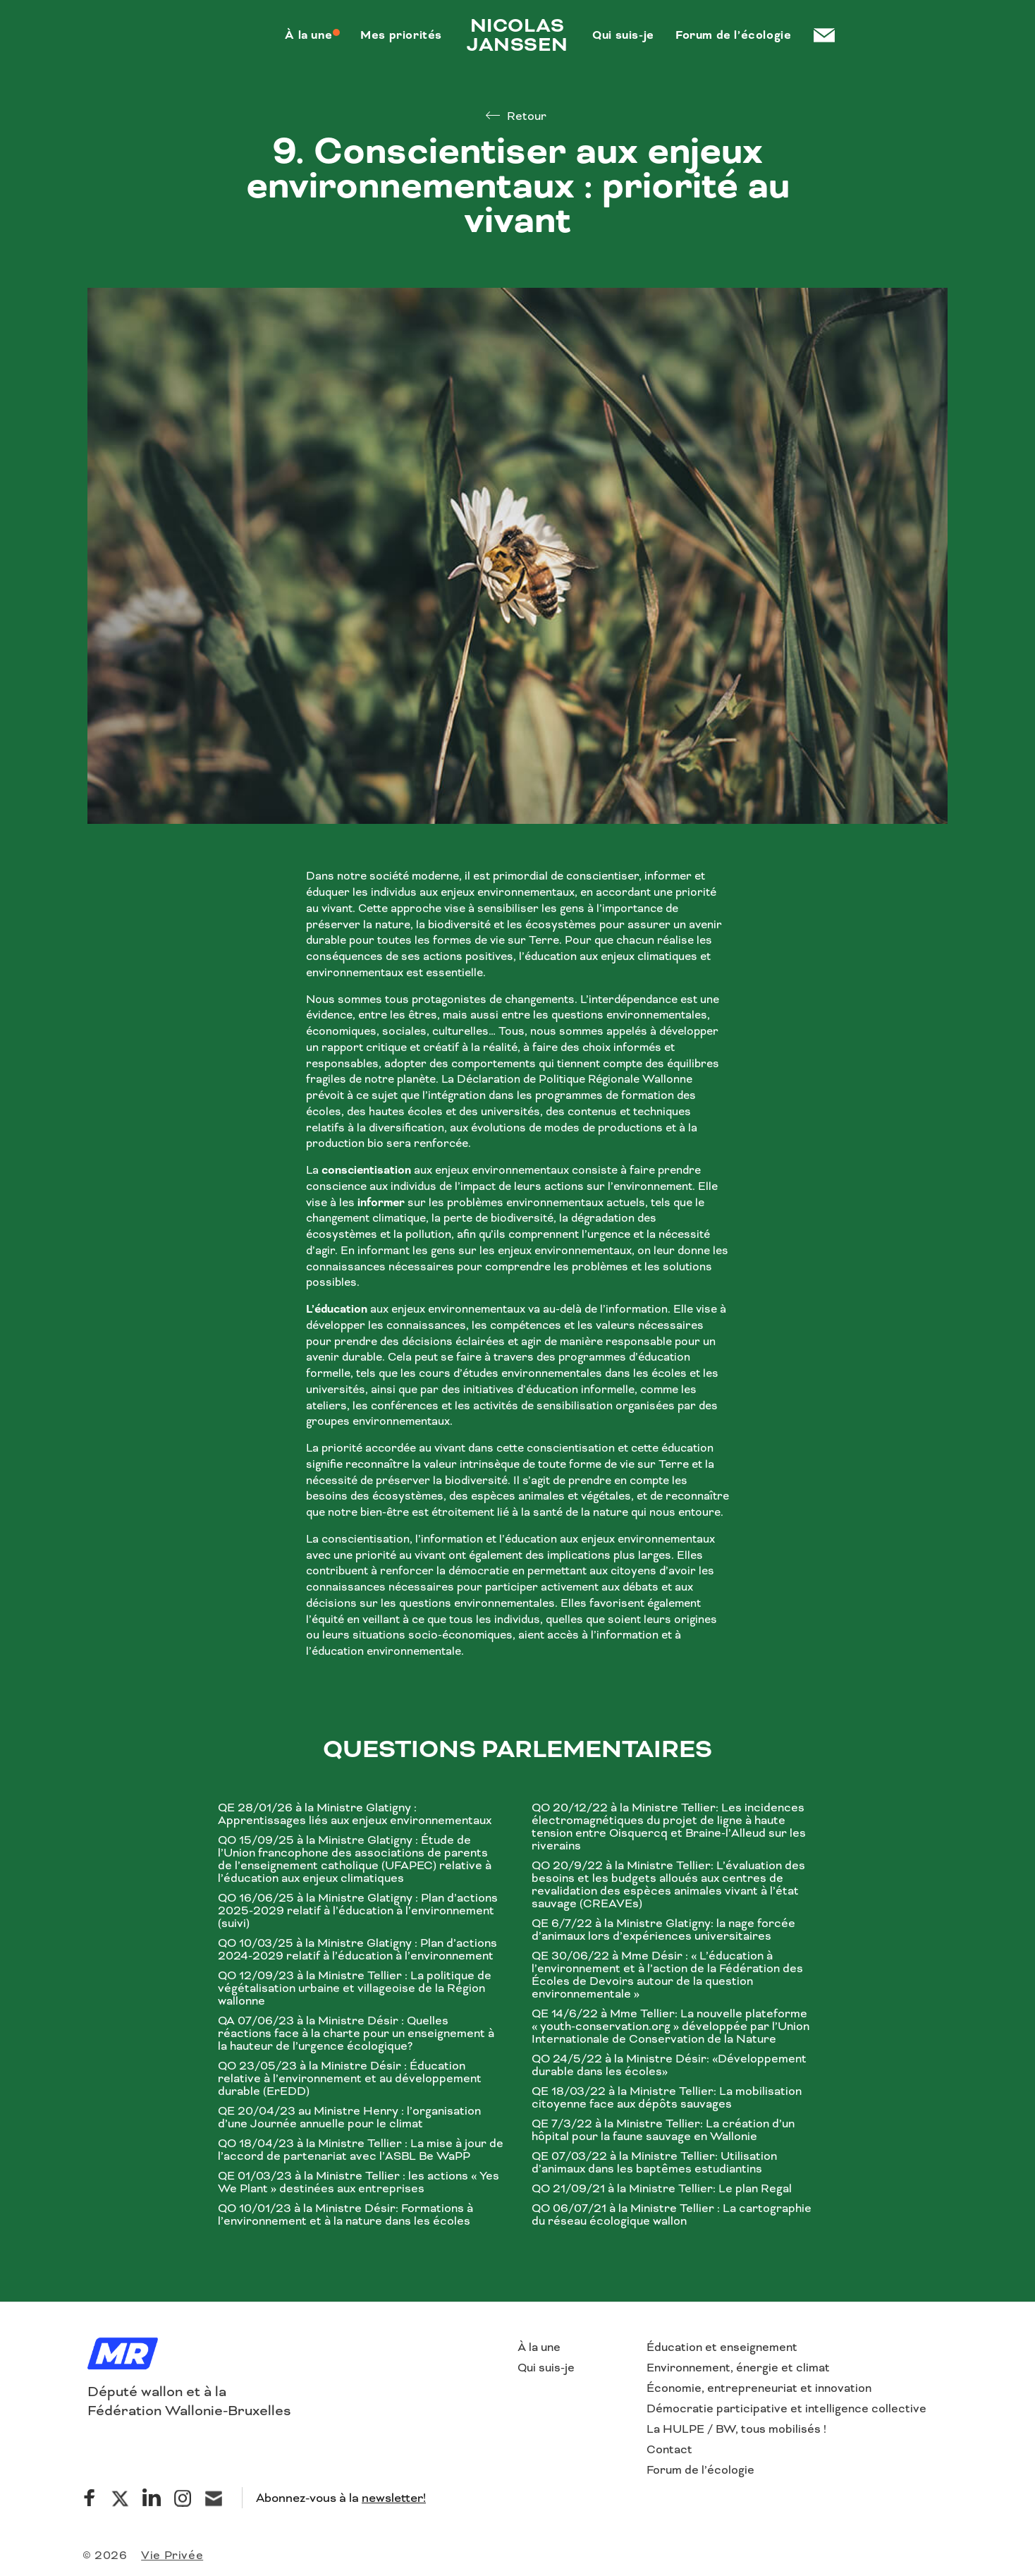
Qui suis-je (546, 2367)
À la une (539, 2347)
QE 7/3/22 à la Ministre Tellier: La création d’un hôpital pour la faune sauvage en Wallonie (663, 2130)
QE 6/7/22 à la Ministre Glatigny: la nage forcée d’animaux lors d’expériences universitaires (663, 1930)
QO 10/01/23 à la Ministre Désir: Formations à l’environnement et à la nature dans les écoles (345, 2215)
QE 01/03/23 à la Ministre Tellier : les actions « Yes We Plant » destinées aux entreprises (358, 2182)
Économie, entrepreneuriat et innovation (759, 2388)
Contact (669, 2449)
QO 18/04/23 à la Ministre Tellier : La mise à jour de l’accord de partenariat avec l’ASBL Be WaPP (360, 2150)
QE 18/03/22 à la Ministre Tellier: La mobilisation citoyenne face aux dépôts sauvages (667, 2097)
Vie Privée (172, 2555)
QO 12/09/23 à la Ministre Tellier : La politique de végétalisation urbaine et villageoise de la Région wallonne (354, 1988)
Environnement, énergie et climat (738, 2367)
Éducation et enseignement (722, 2347)
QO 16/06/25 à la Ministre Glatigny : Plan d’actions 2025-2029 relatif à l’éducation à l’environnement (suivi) (358, 1911)
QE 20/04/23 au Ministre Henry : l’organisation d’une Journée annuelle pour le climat (349, 2117)
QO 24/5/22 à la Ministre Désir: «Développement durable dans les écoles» (669, 2065)
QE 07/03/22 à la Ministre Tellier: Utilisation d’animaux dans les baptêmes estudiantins (654, 2162)
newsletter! (394, 2497)
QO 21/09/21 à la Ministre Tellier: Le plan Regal (662, 2188)
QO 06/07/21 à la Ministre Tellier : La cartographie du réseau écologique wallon (672, 2215)
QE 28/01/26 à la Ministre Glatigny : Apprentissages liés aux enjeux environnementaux (354, 1814)
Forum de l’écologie (700, 2469)
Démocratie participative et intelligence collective (786, 2408)
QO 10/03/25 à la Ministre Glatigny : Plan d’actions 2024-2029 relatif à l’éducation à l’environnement (357, 1949)
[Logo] (122, 2355)
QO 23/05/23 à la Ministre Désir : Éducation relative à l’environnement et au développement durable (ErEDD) (350, 2079)
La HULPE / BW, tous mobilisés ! (736, 2429)
